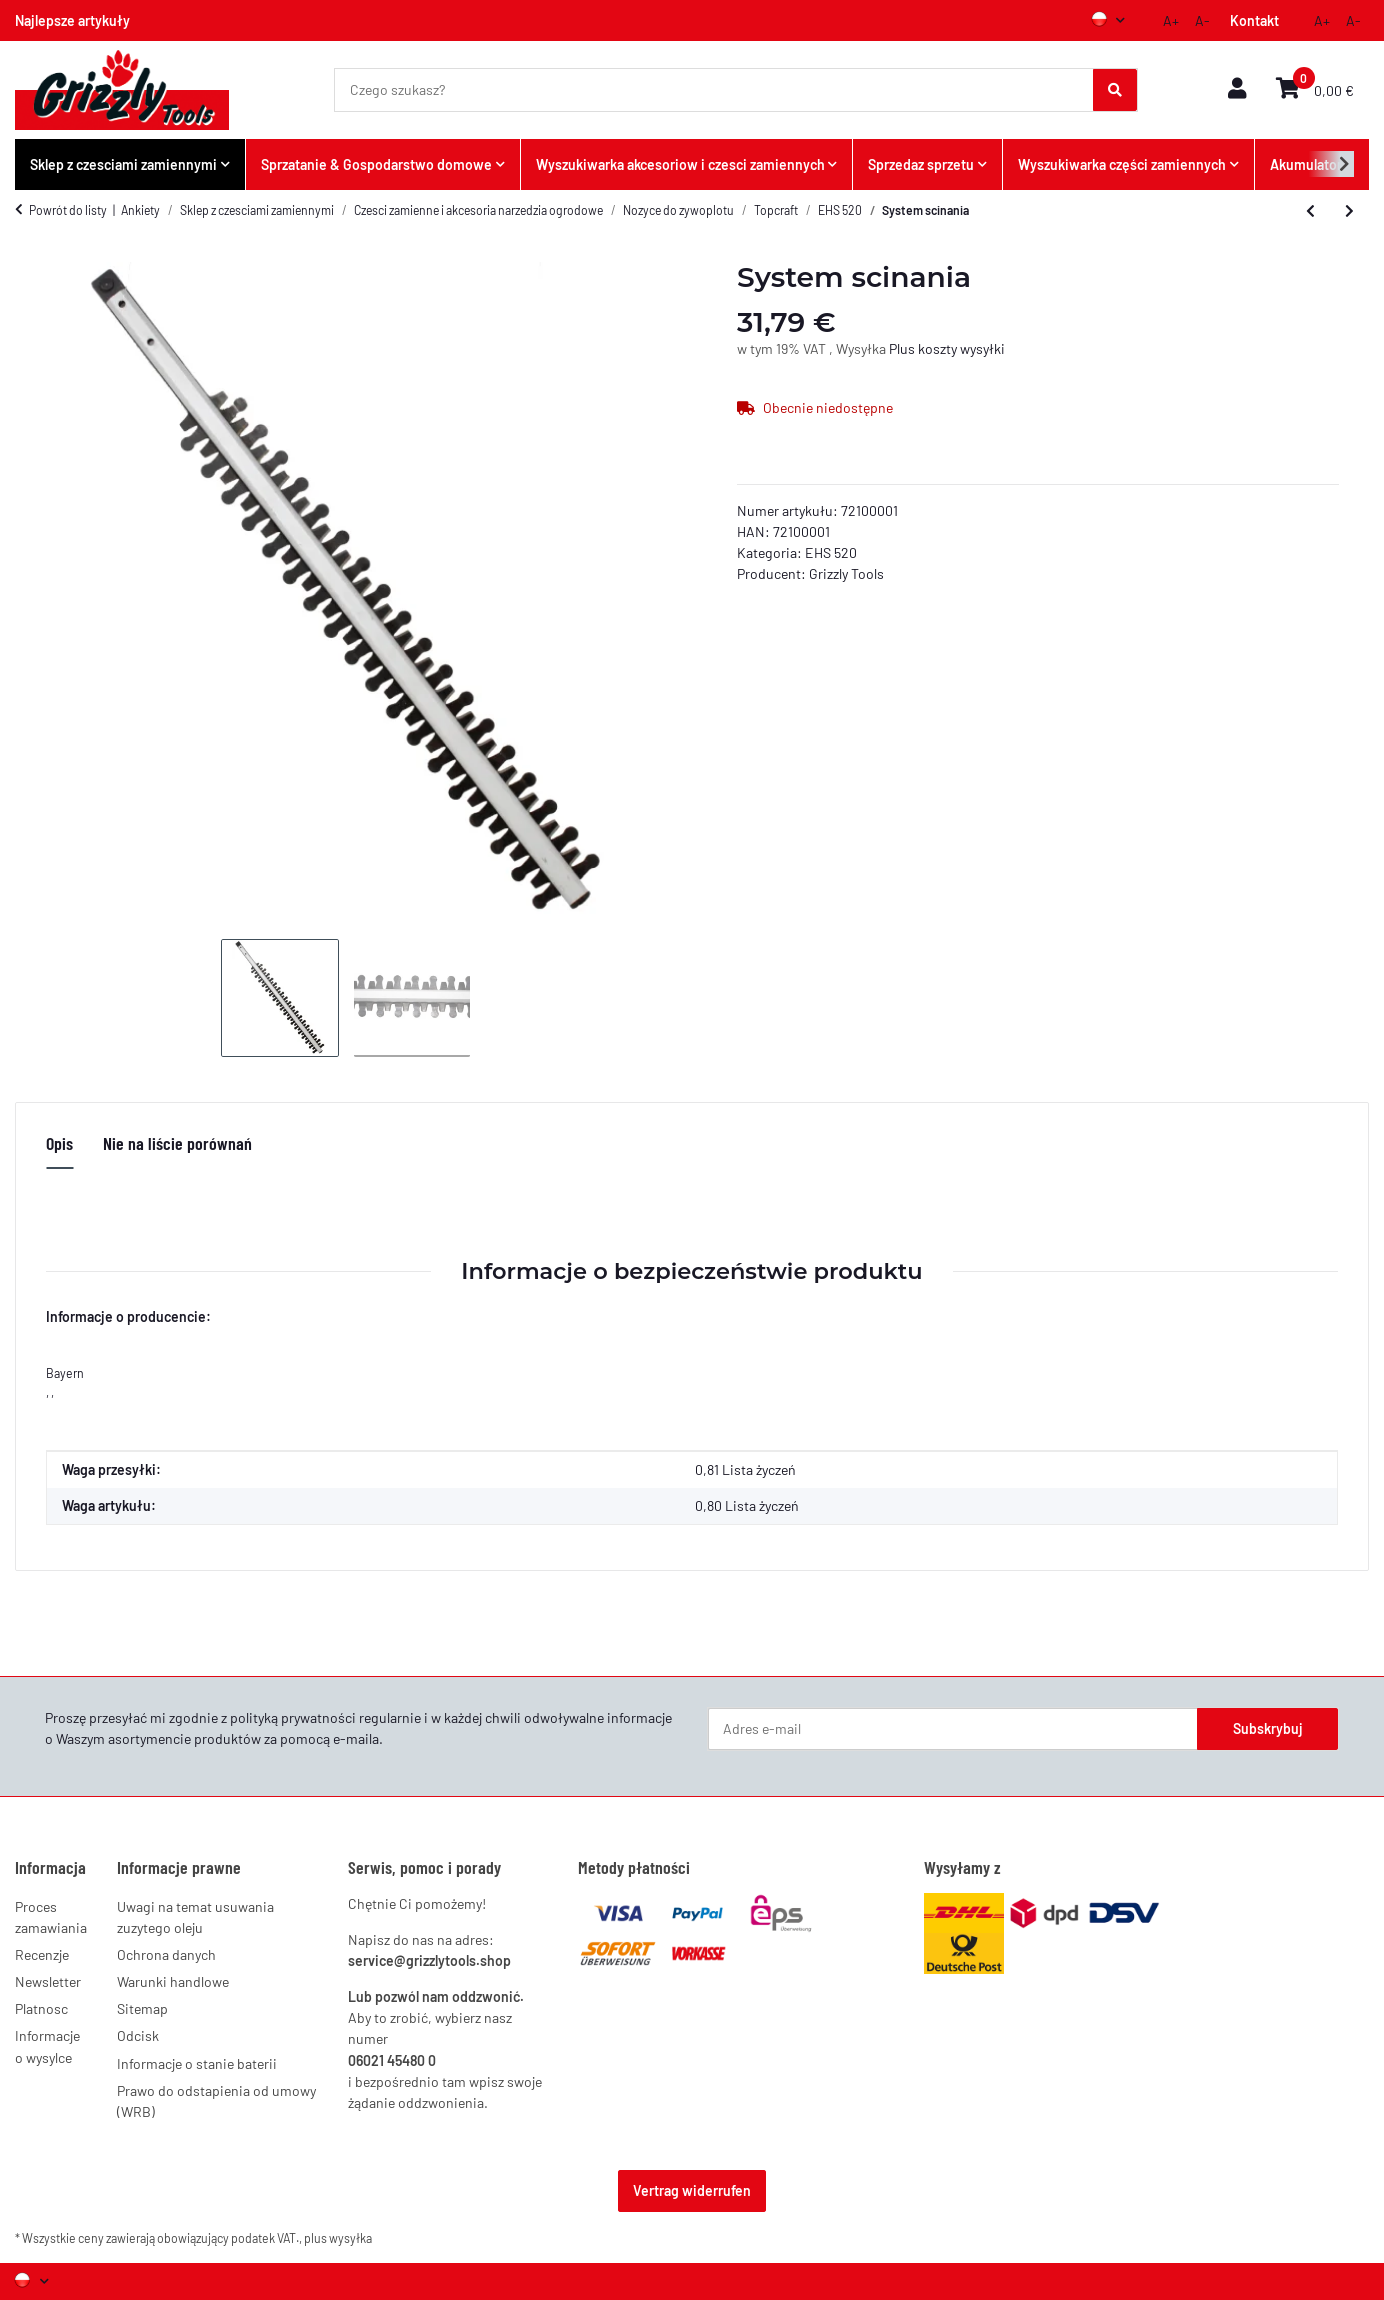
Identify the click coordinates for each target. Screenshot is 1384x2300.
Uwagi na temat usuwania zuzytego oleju (195, 1917)
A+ (1171, 20)
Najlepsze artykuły (72, 20)
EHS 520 (831, 552)
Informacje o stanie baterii (197, 2063)
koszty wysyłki (961, 348)
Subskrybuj (1268, 1728)
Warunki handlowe (173, 1981)
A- (1202, 20)
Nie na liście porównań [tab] (177, 1143)
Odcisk (138, 2035)
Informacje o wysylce (47, 2046)
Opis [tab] (59, 1143)
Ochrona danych (166, 1954)
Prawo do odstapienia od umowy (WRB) (216, 2101)
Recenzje (42, 1954)
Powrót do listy (68, 210)
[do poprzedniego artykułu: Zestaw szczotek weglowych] (1310, 211)
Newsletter (48, 1981)
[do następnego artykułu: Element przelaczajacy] (1349, 211)
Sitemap (142, 2008)
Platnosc (41, 2008)
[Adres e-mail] (953, 1729)
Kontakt (1254, 20)
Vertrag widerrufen (692, 2190)
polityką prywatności (293, 1717)
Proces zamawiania (51, 1917)
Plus (903, 348)
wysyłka (350, 2238)
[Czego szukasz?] (714, 90)
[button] (1237, 89)
